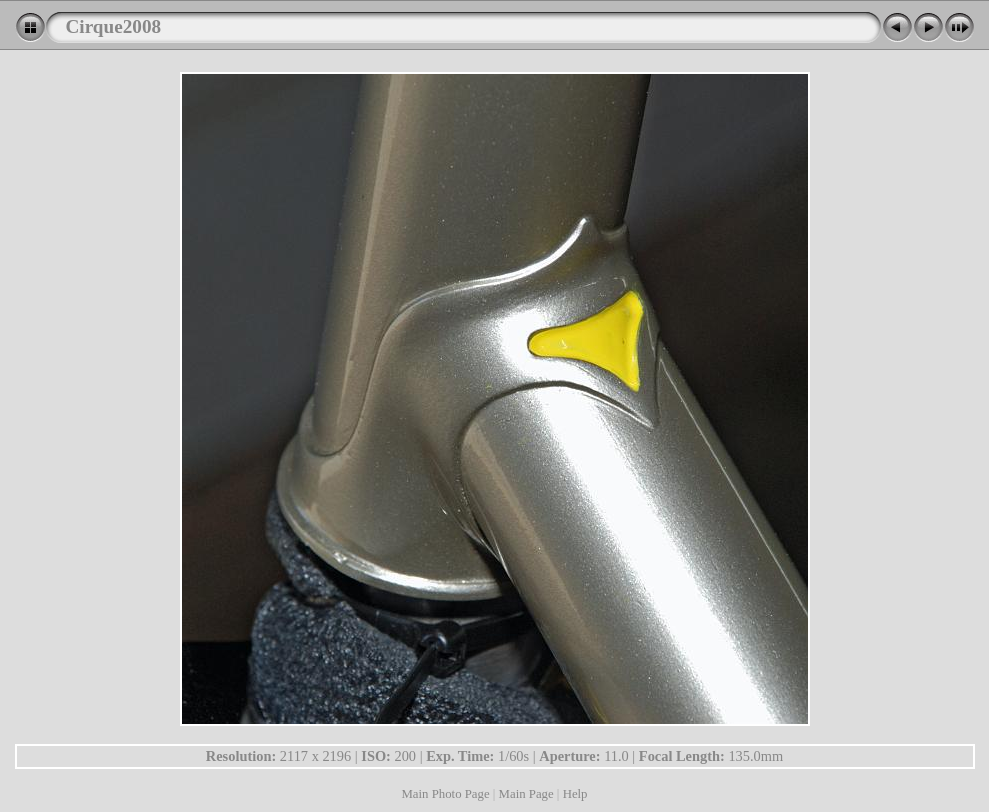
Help (575, 794)
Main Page (526, 794)
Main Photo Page (445, 794)
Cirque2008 (114, 26)
